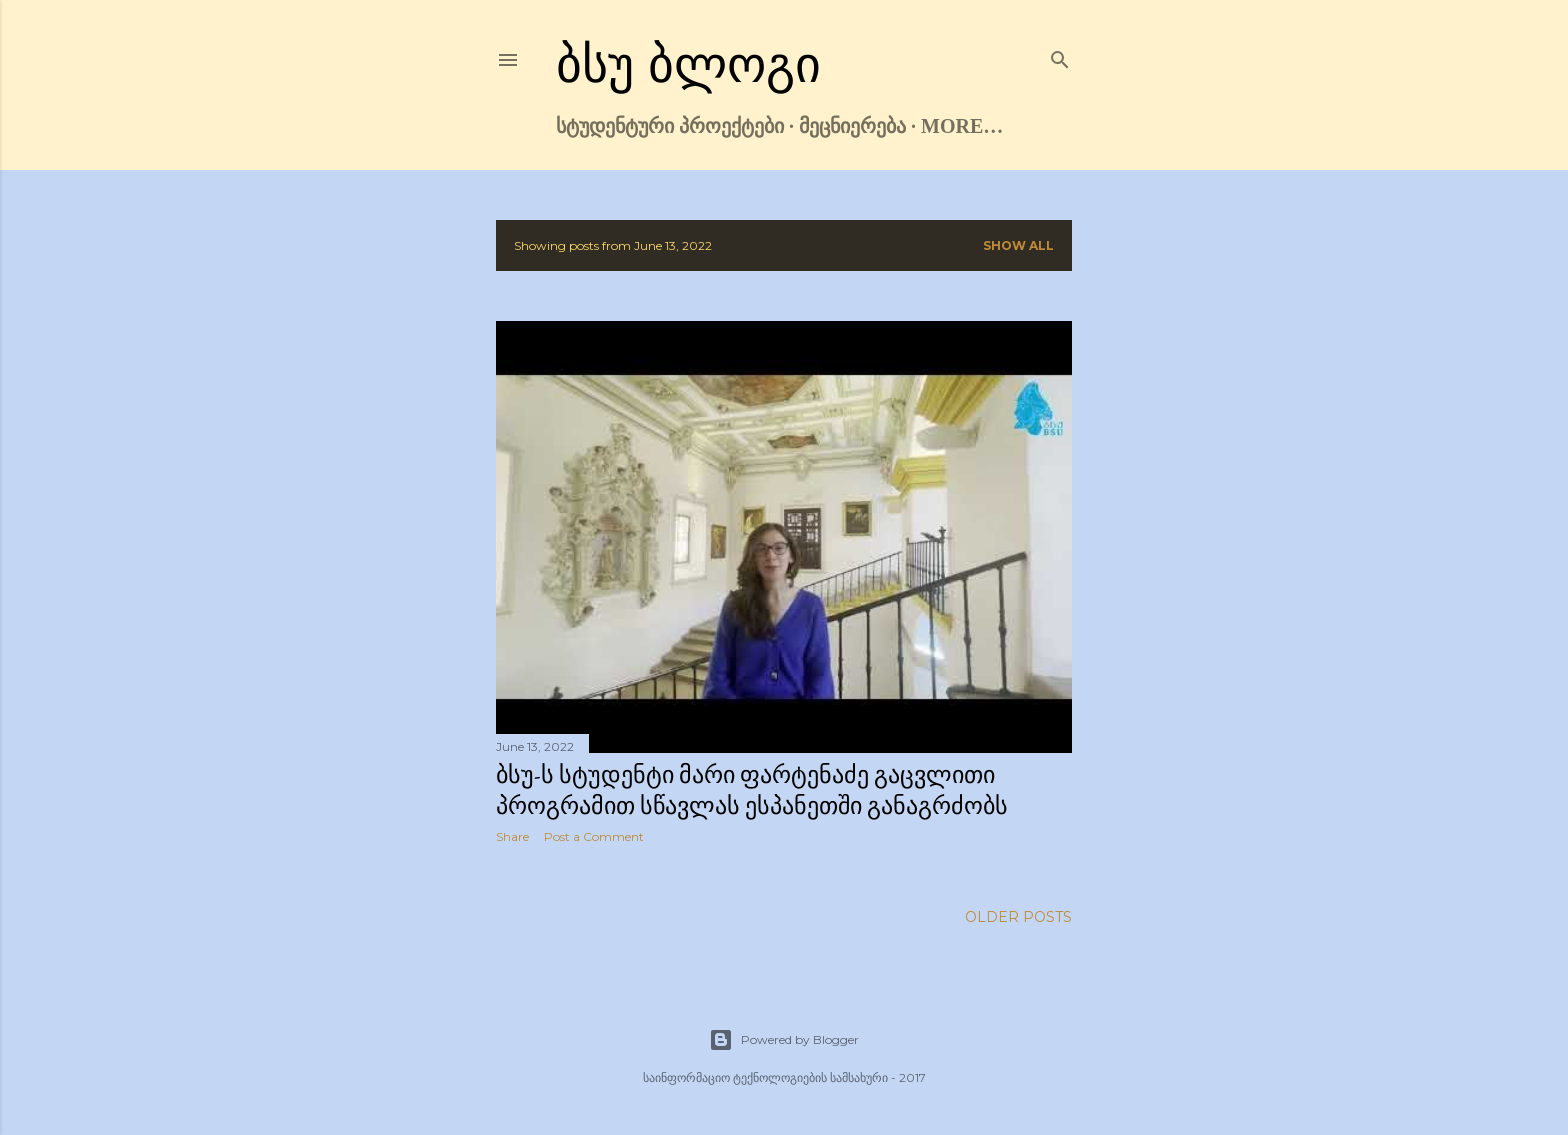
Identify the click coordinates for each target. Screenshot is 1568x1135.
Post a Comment (594, 836)
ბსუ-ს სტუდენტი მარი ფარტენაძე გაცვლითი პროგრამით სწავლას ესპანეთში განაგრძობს (752, 790)
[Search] (1060, 55)
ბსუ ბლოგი (688, 65)
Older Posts (1018, 917)
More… (962, 126)
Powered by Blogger (784, 1040)
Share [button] (512, 836)
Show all (1018, 245)
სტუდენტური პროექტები (670, 126)
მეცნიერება (852, 126)
